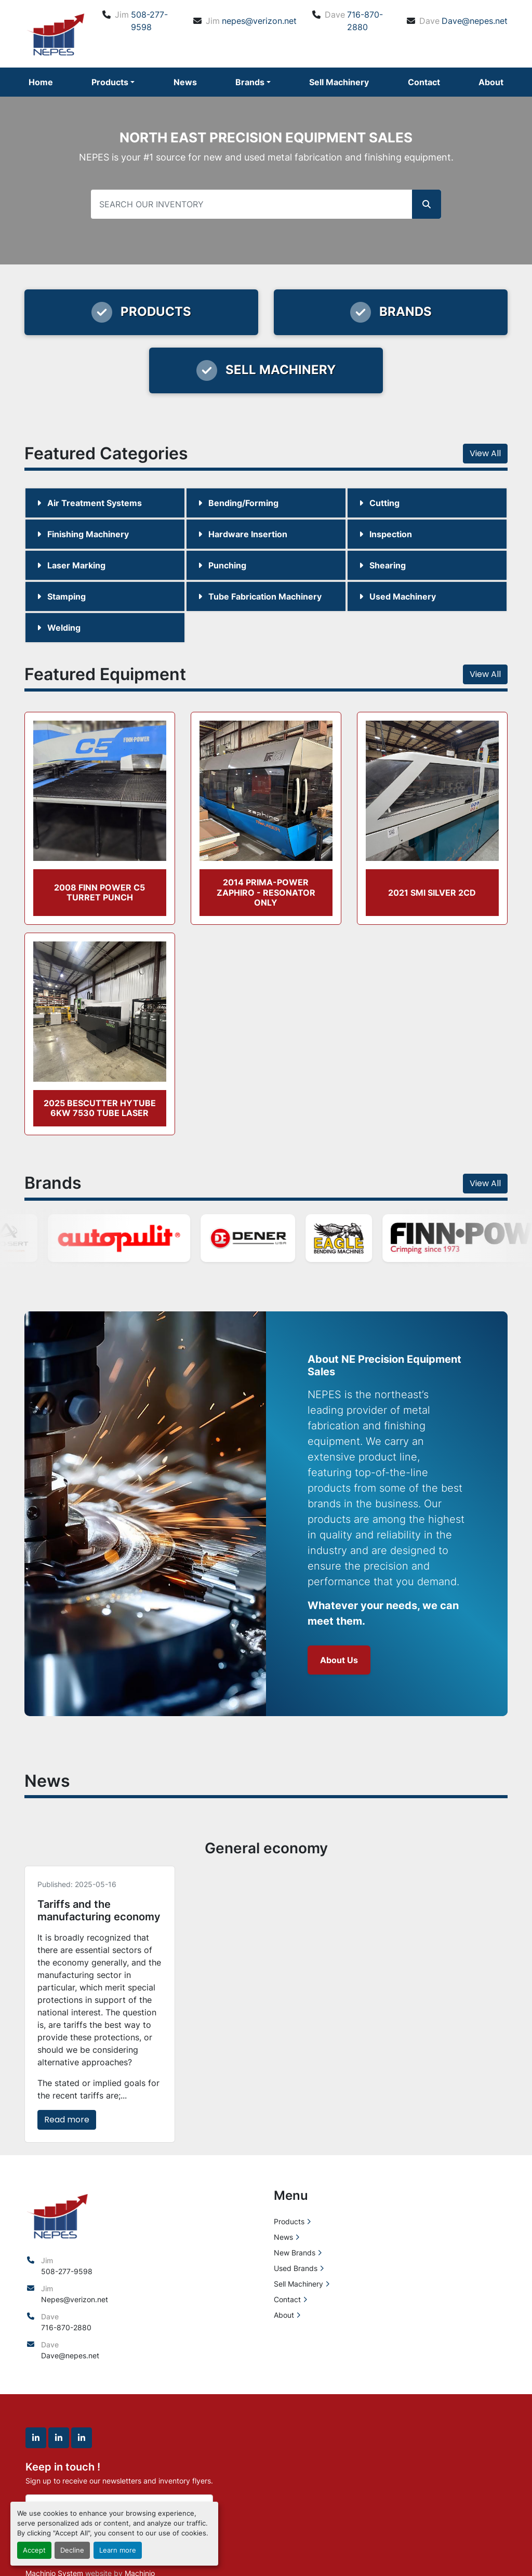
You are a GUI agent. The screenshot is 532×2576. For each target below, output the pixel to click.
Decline (72, 2550)
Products (109, 82)
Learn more (117, 2550)
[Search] (266, 204)
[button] (113, 82)
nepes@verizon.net (259, 21)
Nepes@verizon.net (74, 2299)
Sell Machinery (339, 82)
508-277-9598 (149, 20)
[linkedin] (35, 2437)
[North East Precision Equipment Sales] (57, 2214)
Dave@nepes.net (475, 21)
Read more (66, 2120)
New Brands (294, 2252)
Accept (34, 2550)
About (490, 82)
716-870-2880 (365, 20)
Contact (424, 82)
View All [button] (485, 453)
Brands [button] (249, 82)
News (185, 82)
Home (41, 82)
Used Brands (295, 2268)
